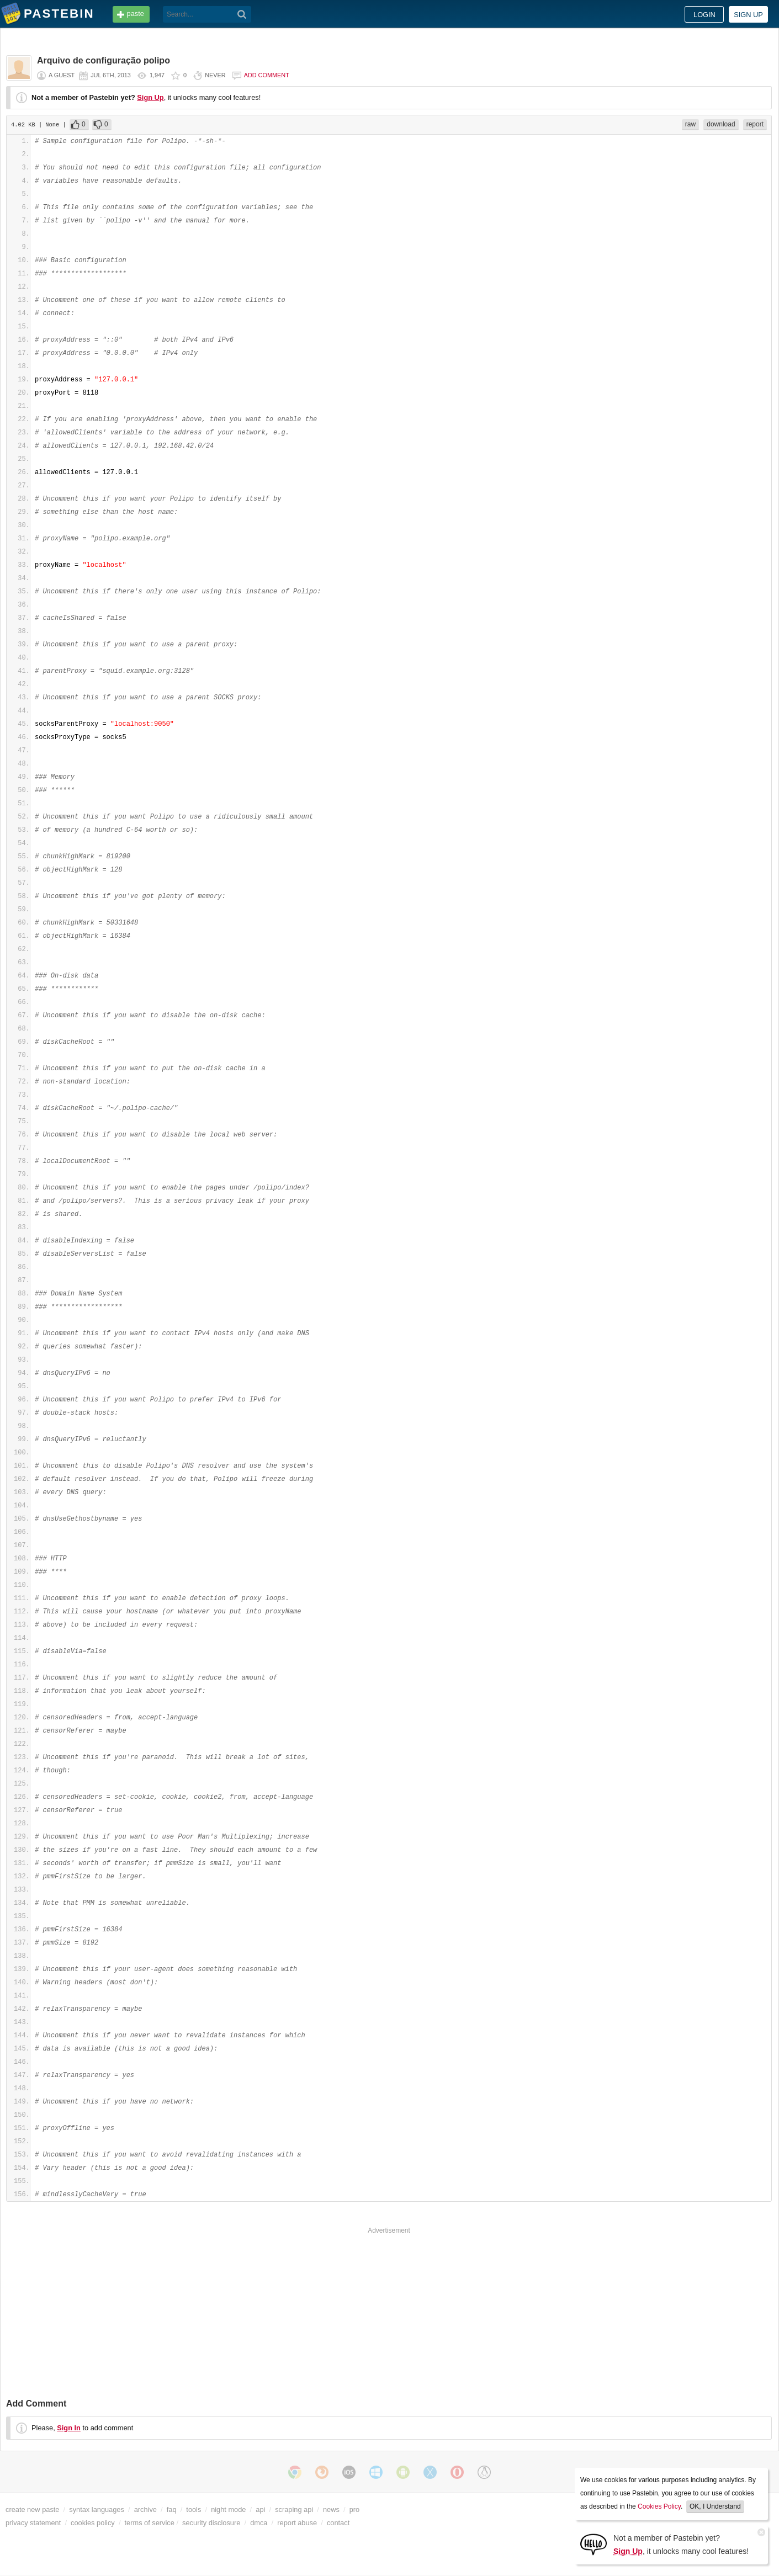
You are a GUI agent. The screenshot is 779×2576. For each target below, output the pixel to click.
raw (690, 124)
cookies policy (93, 2523)
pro (354, 2509)
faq (172, 2509)
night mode (228, 2509)
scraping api (294, 2509)
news (331, 2509)
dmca (258, 2523)
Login (704, 14)
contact (338, 2523)
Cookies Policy (659, 2506)
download (721, 124)
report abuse (297, 2523)
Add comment (266, 75)
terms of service (149, 2523)
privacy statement (33, 2523)
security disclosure (211, 2523)
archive (145, 2509)
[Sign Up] (593, 2543)
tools (193, 2509)
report (755, 124)
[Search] (242, 14)
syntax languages (96, 2509)
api (260, 2509)
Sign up (748, 14)
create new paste (32, 2509)
